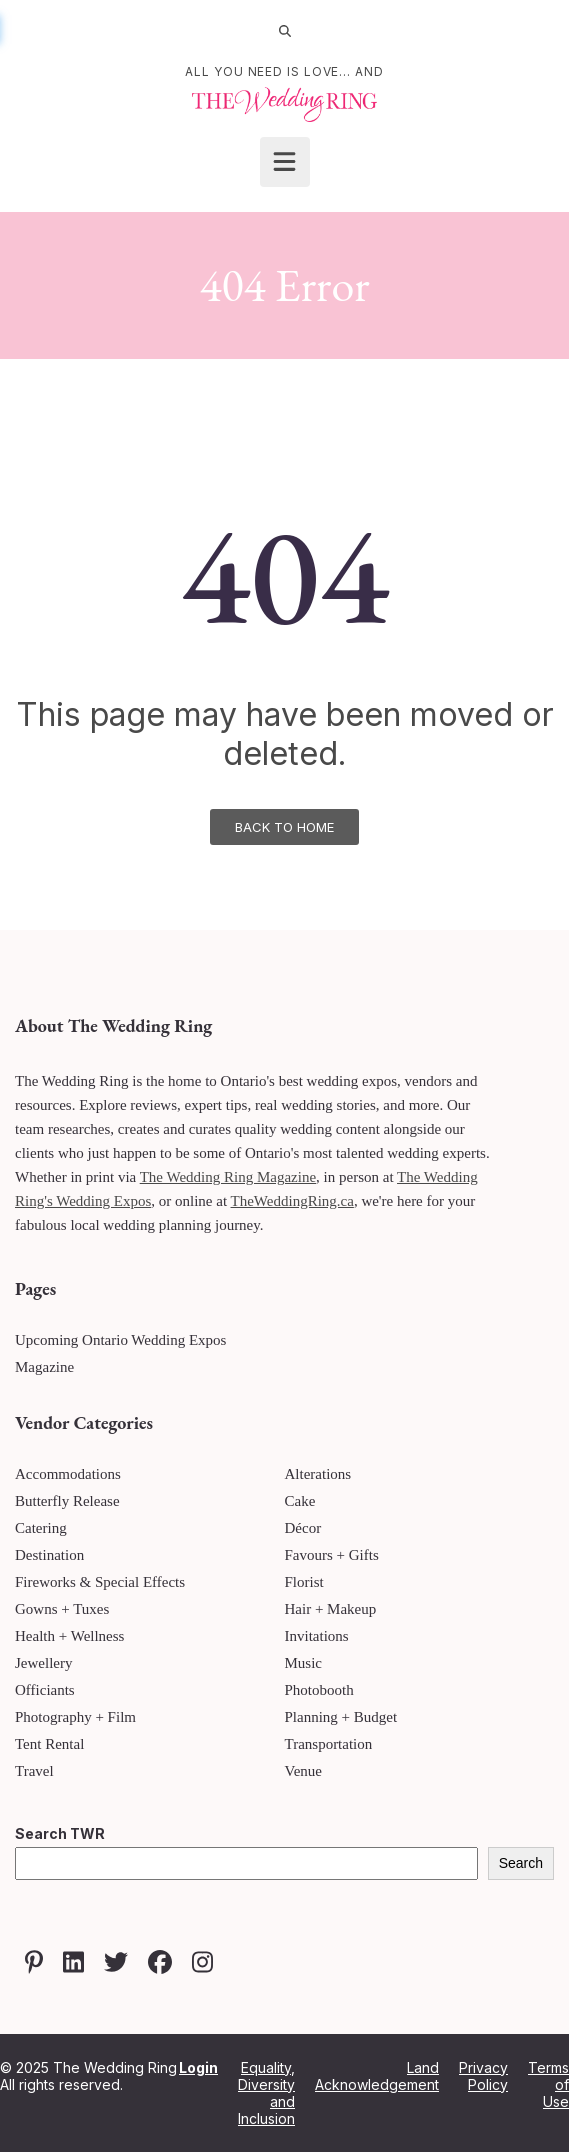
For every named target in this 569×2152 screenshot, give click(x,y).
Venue (304, 1771)
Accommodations (68, 1474)
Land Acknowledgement (377, 2076)
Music (304, 1663)
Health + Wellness (69, 1636)
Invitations (317, 1636)
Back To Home (284, 827)
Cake (300, 1501)
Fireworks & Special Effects (100, 1582)
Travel (34, 1771)
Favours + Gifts (332, 1555)
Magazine (44, 1367)
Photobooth (319, 1690)
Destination (49, 1555)
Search (521, 1863)
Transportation (329, 1744)
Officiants (45, 1690)
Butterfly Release (67, 1501)
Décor (303, 1528)
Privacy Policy (483, 2076)
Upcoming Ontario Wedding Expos (120, 1340)
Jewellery (43, 1663)
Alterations (318, 1474)
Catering (41, 1528)
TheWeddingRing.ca (292, 1201)
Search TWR (60, 1833)
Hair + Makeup (331, 1609)
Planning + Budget (341, 1717)
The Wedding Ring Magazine (228, 1177)
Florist (304, 1582)
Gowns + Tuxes (62, 1609)
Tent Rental (49, 1744)
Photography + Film (75, 1717)
